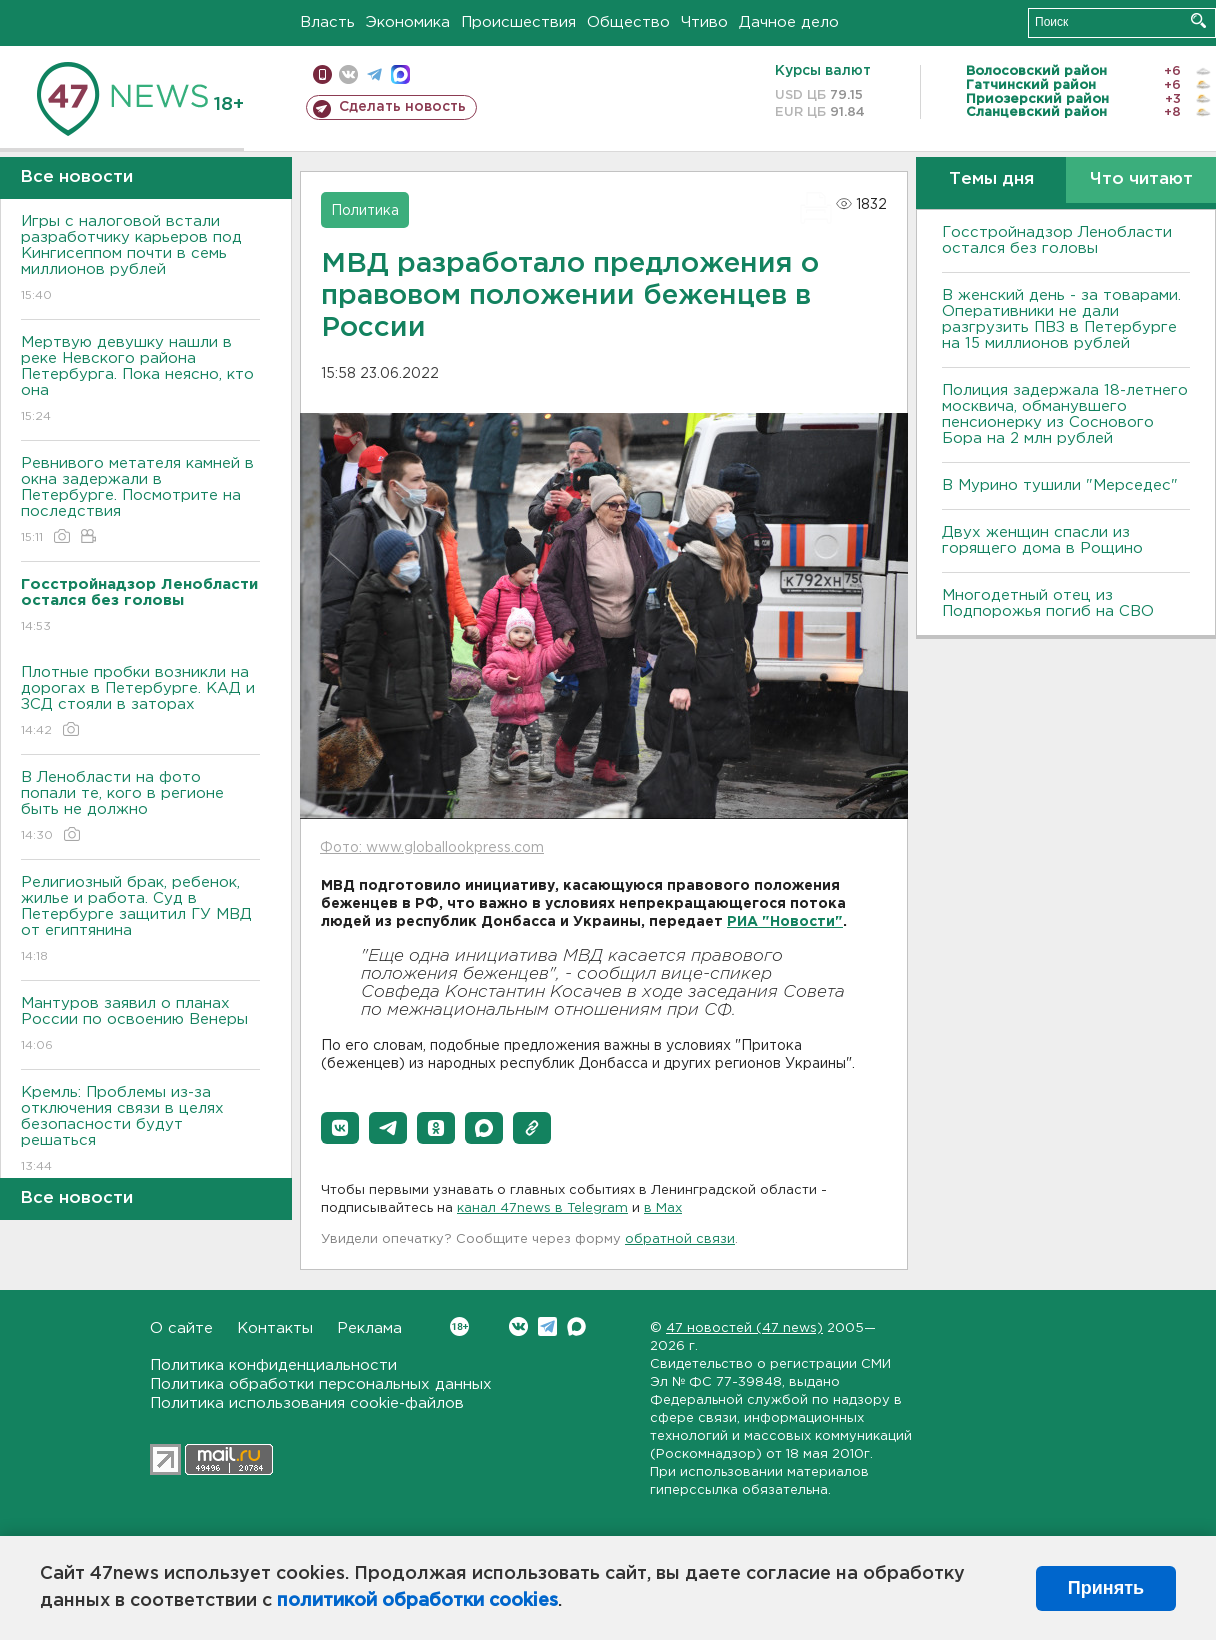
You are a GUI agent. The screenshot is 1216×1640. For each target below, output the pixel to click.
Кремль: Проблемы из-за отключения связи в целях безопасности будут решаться (140, 1130)
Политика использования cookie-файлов (307, 1403)
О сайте (181, 1328)
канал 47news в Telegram (542, 1208)
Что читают (1141, 179)
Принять (1106, 1588)
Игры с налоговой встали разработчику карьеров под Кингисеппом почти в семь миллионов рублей (140, 259)
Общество (628, 22)
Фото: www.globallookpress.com (432, 848)
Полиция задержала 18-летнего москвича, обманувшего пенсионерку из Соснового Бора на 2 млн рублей (1065, 414)
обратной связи (680, 1239)
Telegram (547, 1326)
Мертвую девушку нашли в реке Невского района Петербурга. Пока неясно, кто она (140, 380)
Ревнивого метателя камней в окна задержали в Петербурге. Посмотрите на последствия (140, 501)
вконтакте (348, 74)
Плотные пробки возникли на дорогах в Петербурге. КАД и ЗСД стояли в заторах (140, 702)
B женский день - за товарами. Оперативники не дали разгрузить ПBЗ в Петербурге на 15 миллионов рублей (1061, 319)
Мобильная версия (322, 74)
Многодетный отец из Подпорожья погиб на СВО (1048, 603)
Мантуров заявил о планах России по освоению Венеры (140, 1025)
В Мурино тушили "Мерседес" (1060, 485)
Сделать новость (402, 107)
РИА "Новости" (785, 922)
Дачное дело (789, 22)
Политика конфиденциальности (273, 1365)
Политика (365, 211)
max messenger (400, 74)
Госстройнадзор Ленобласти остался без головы (1057, 240)
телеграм (374, 74)
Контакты (275, 1328)
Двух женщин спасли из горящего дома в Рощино (1042, 540)
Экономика (408, 22)
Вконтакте (459, 1326)
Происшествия (518, 22)
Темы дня (991, 179)
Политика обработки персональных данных (321, 1384)
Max (576, 1326)
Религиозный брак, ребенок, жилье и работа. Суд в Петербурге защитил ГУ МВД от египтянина (140, 920)
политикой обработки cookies (417, 1601)
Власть (327, 22)
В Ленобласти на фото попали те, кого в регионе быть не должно (140, 807)
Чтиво (704, 22)
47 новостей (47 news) (744, 1328)
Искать (1198, 20)
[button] (340, 1128)
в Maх (663, 1208)
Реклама (369, 1328)
